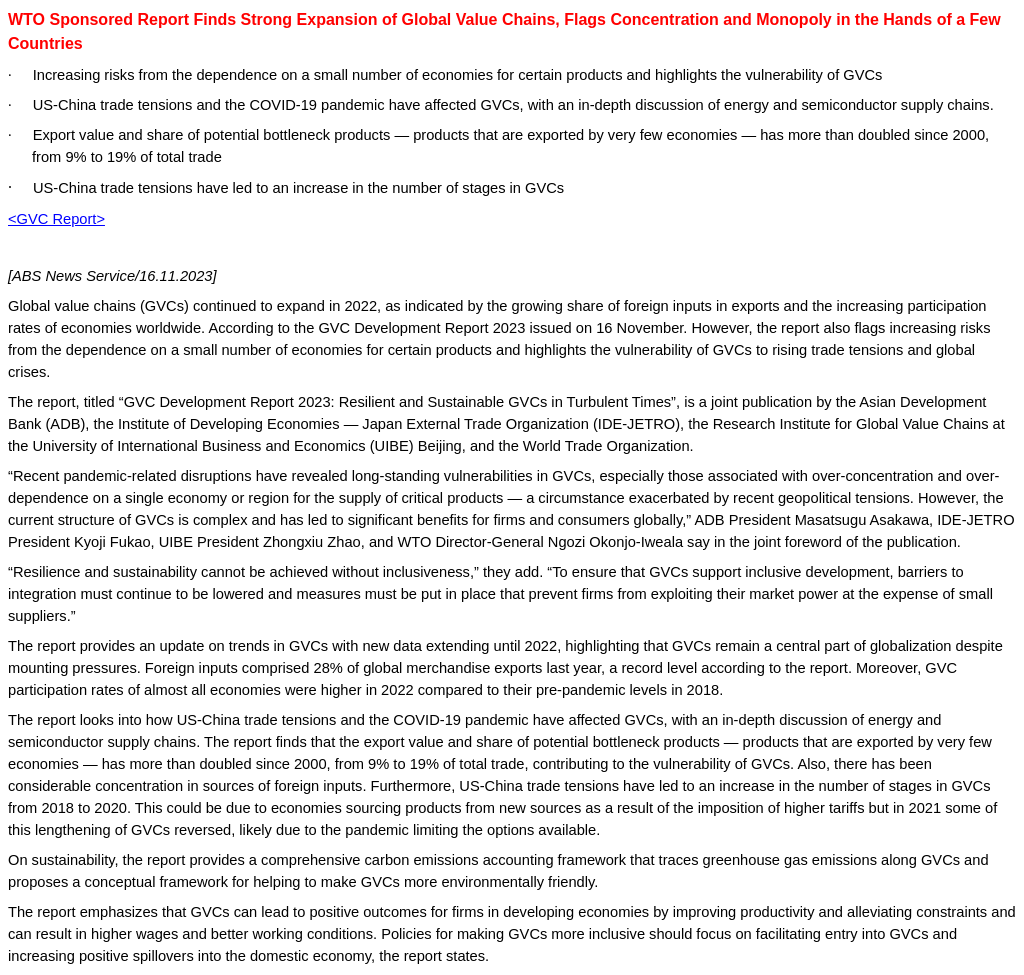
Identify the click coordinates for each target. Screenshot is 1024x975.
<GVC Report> (56, 219)
